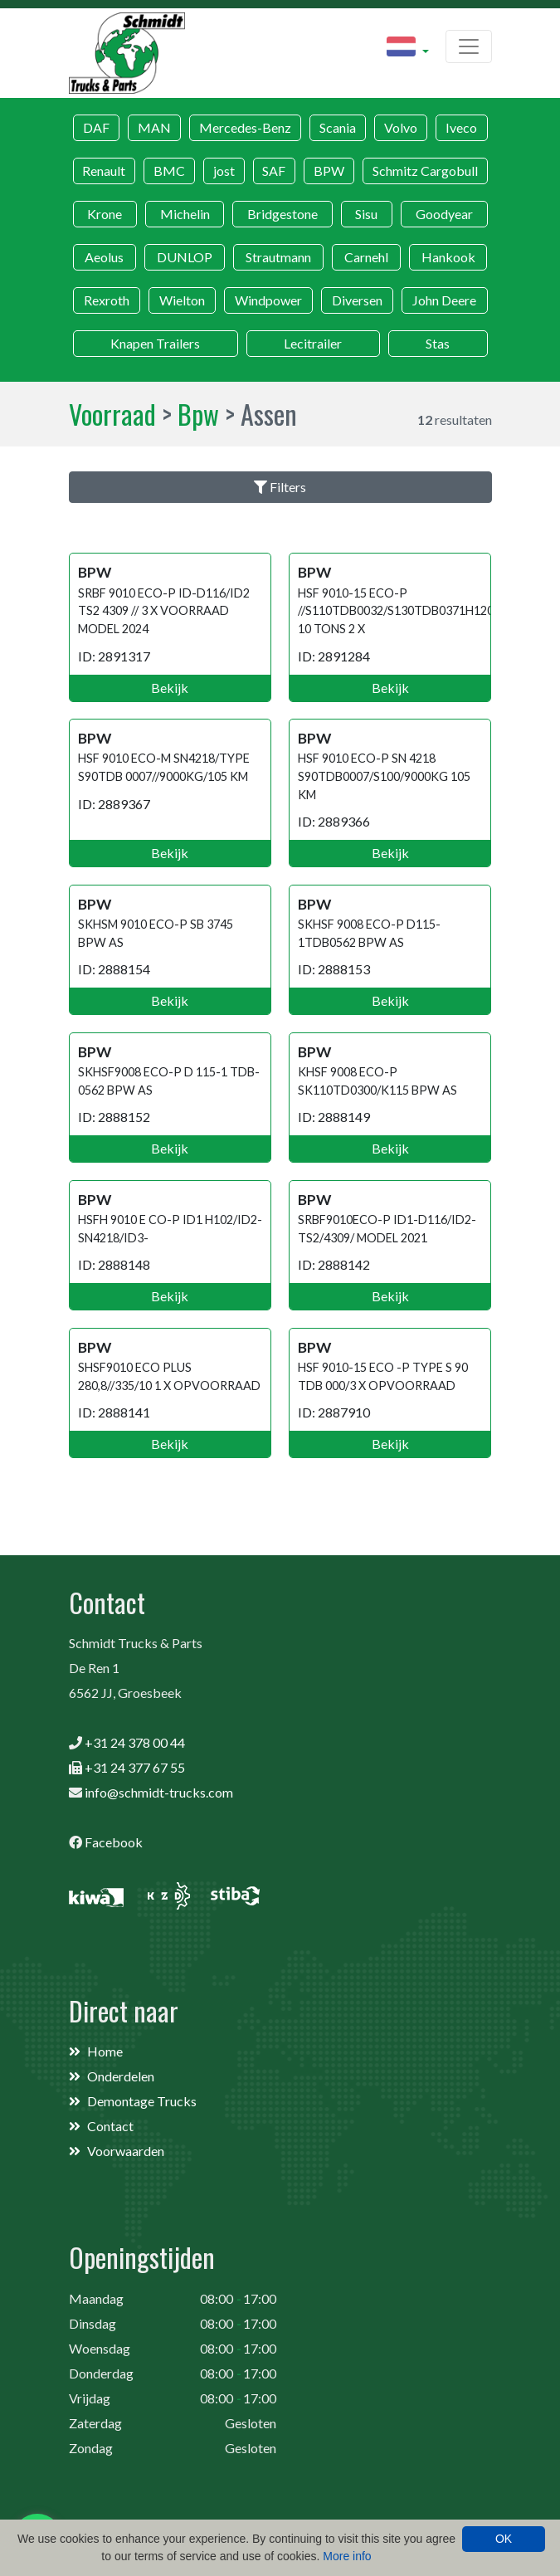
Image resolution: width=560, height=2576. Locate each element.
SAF (273, 170)
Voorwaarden (125, 2151)
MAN (154, 127)
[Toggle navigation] (469, 46)
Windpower (268, 300)
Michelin (185, 214)
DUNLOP (184, 257)
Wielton (182, 300)
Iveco (461, 127)
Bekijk (169, 687)
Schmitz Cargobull (425, 170)
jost (224, 170)
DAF (96, 127)
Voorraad (112, 413)
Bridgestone (282, 214)
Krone (104, 214)
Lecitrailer (313, 343)
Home (105, 2051)
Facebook (114, 1842)
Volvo (400, 127)
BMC (169, 170)
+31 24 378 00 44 (135, 1742)
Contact (110, 2126)
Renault (103, 170)
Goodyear (444, 214)
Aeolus (104, 257)
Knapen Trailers (155, 343)
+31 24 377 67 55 (135, 1767)
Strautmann (278, 257)
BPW (329, 170)
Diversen (357, 300)
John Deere (444, 300)
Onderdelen (120, 2076)
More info (347, 2556)
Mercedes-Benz (245, 127)
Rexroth (106, 300)
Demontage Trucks (142, 2101)
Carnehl (366, 257)
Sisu (366, 214)
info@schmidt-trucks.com (159, 1792)
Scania (337, 127)
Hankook (448, 257)
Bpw (198, 413)
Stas (438, 343)
